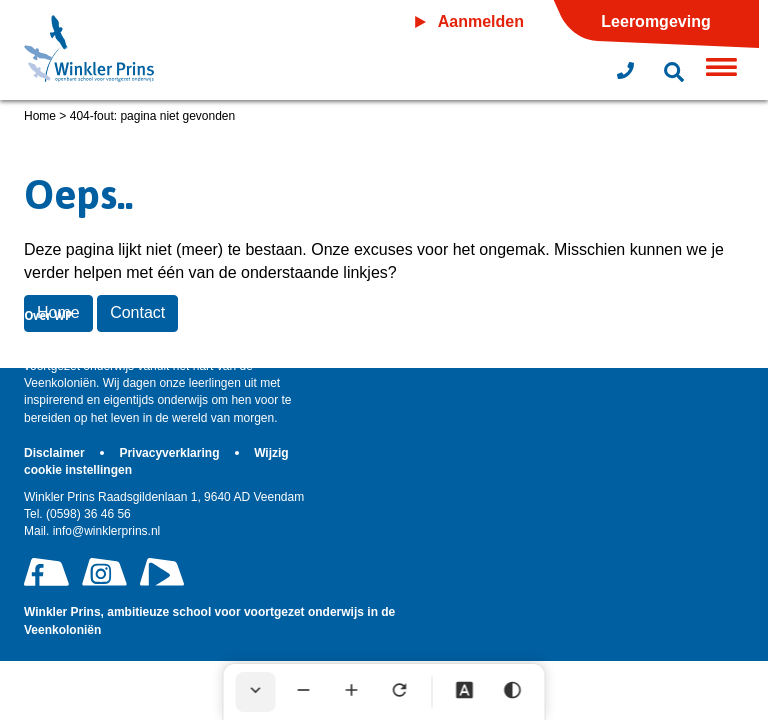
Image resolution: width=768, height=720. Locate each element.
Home (40, 116)
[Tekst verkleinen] (304, 692)
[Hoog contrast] (513, 692)
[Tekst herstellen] (400, 692)
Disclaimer (56, 453)
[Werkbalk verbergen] (256, 692)
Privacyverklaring (170, 453)
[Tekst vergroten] (352, 692)
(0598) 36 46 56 (77, 514)
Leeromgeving (655, 21)
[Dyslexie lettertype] (465, 692)
